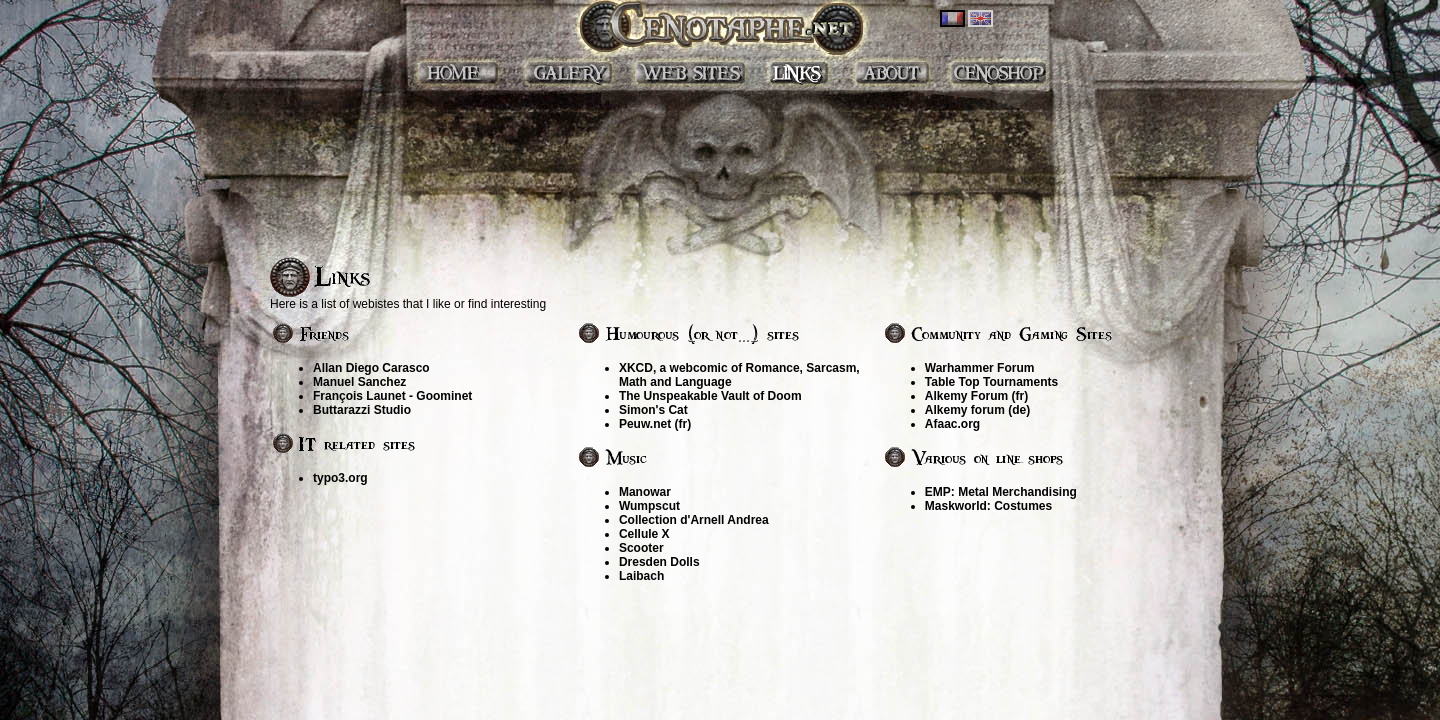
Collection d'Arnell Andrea (694, 520)
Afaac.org (952, 424)
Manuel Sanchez (359, 382)
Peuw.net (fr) (655, 424)
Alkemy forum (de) (977, 410)
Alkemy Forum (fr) (976, 396)
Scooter (641, 548)
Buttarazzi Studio (362, 410)
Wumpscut (649, 506)
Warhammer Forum (980, 368)
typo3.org (340, 478)
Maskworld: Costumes (988, 506)
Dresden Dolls (659, 562)
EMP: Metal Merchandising (1001, 492)
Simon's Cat (653, 410)
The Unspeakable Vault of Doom (710, 396)
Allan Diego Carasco (371, 368)
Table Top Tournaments (991, 382)
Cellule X (644, 534)
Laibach (641, 576)
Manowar (645, 492)
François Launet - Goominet (392, 396)
